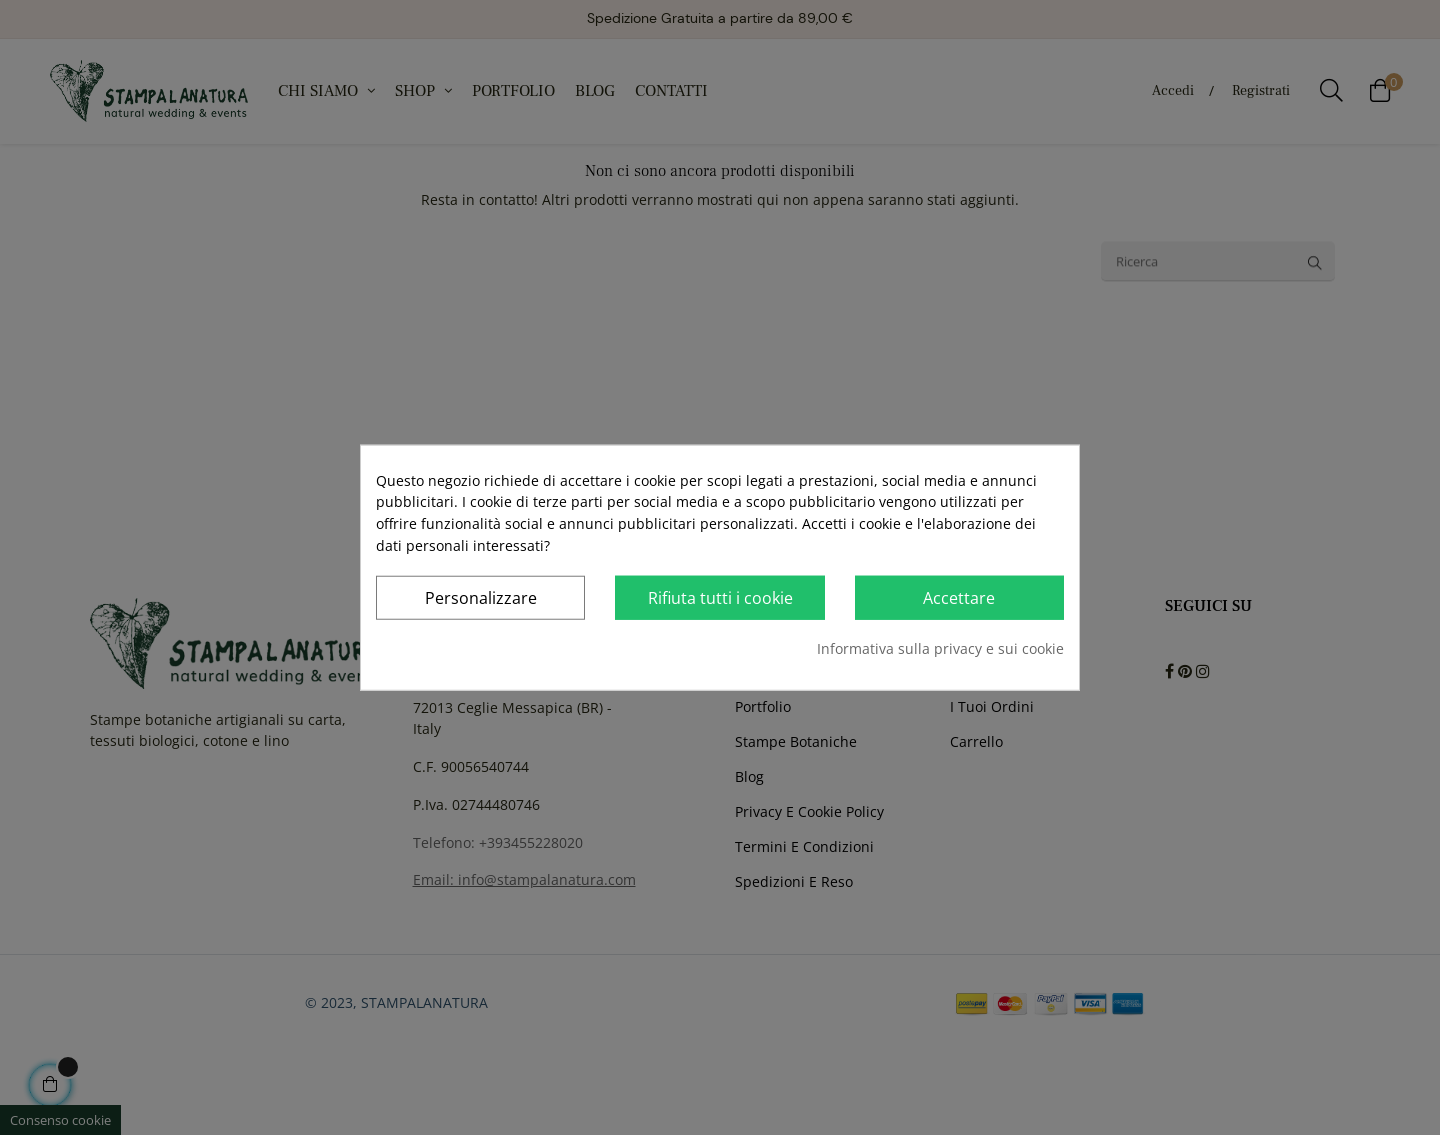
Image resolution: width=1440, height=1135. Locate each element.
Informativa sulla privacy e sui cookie (940, 648)
